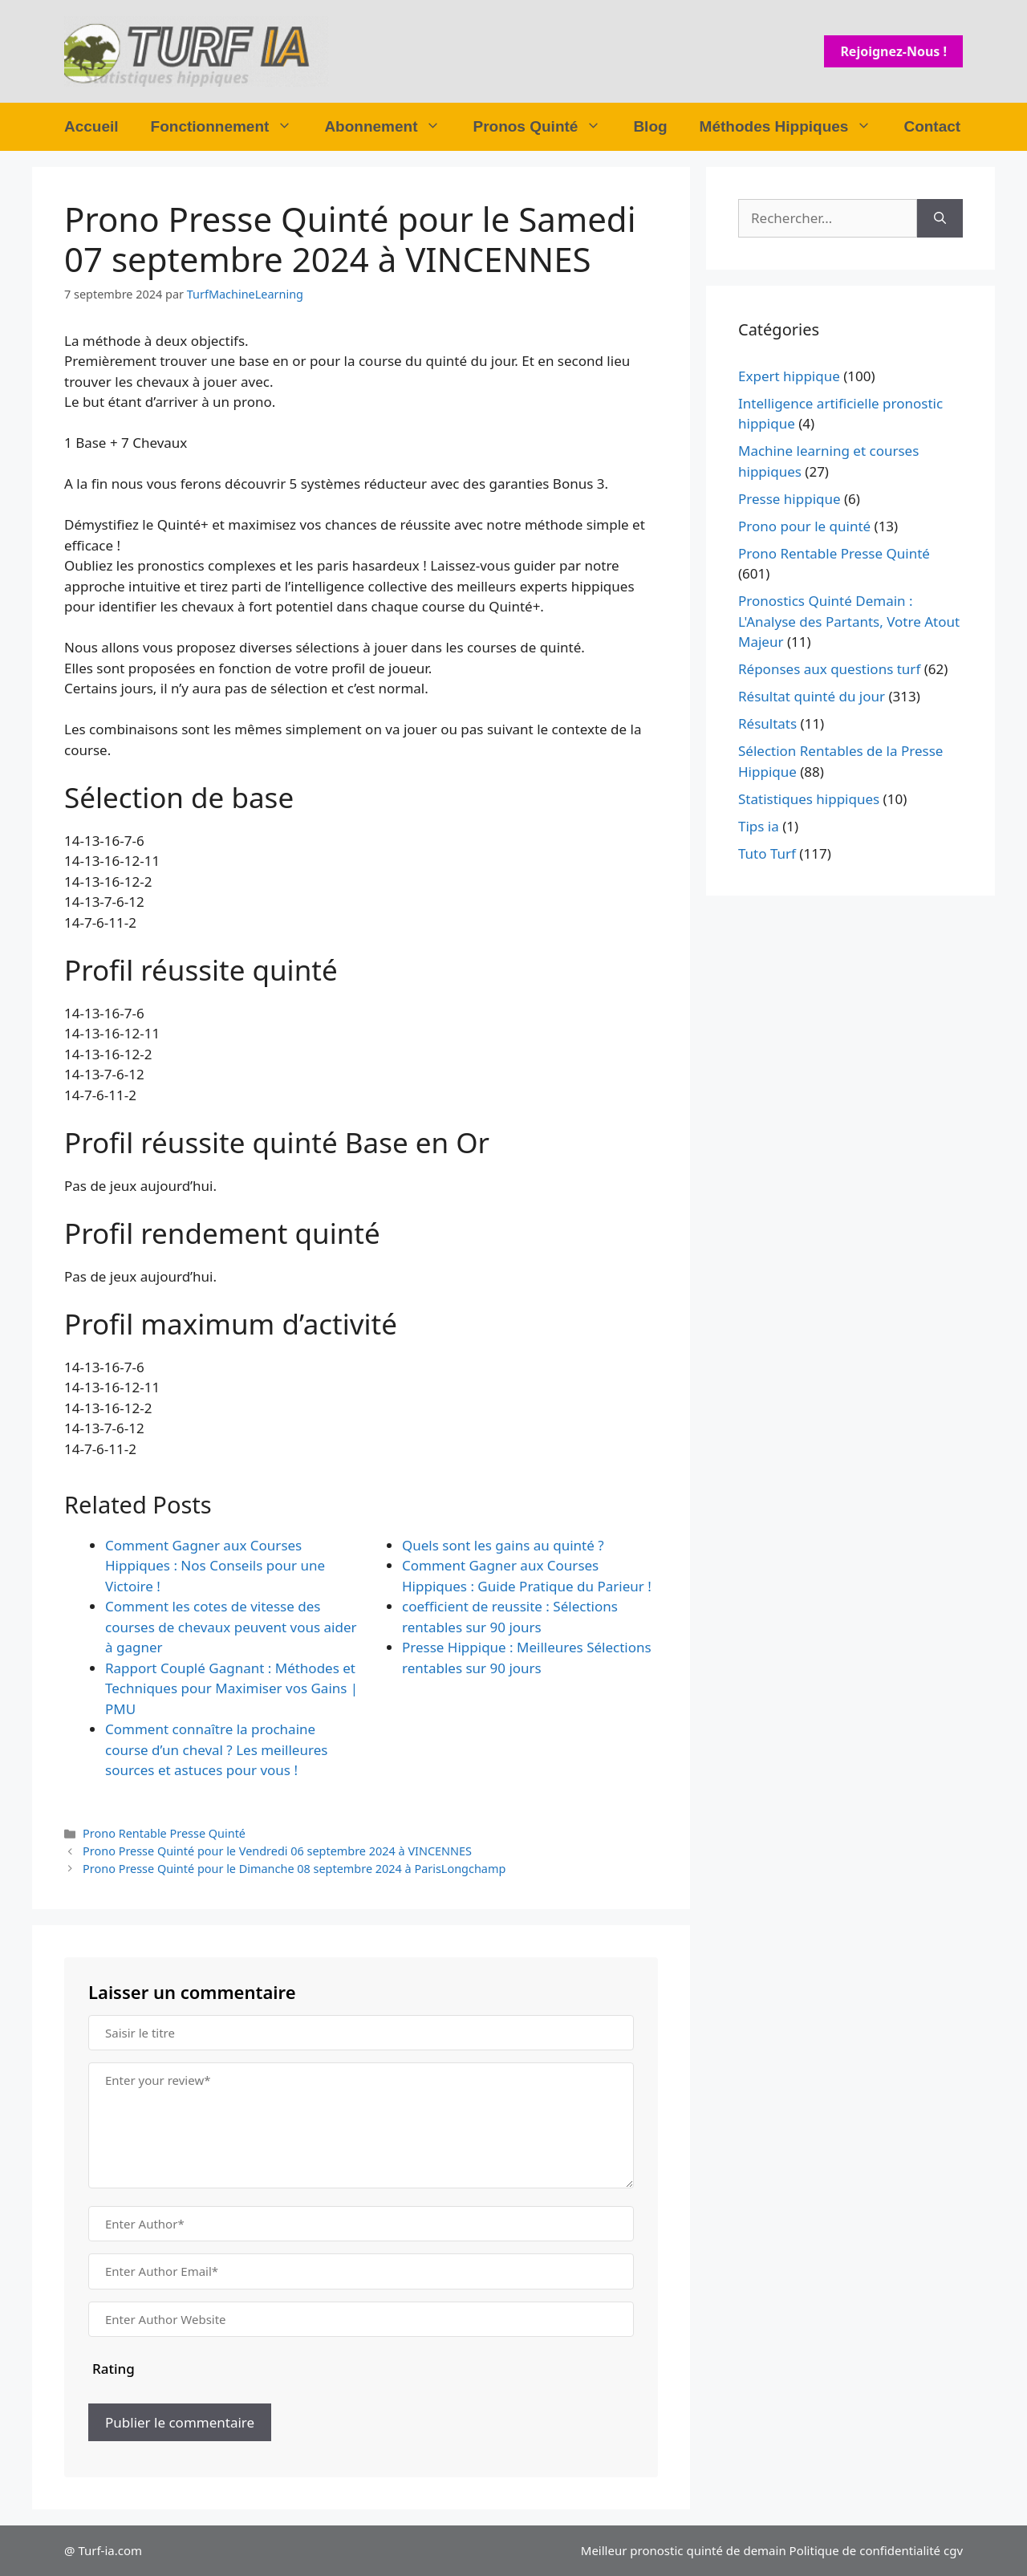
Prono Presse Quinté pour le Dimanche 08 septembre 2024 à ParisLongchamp (294, 1868)
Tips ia (758, 826)
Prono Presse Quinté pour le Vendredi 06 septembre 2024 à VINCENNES (277, 1851)
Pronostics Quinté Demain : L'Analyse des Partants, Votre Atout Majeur (849, 621)
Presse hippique (789, 499)
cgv (953, 2550)
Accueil (91, 126)
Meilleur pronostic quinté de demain (683, 2550)
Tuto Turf (767, 853)
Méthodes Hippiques (794, 127)
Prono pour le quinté (804, 526)
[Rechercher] (940, 218)
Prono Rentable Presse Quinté (164, 1833)
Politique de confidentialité (865, 2550)
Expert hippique (789, 376)
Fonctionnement (230, 127)
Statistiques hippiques (808, 799)
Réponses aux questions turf (829, 669)
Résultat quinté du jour (811, 696)
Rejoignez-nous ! (893, 51)
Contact (931, 126)
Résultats (767, 723)
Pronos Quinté (545, 127)
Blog (650, 126)
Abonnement (390, 127)
